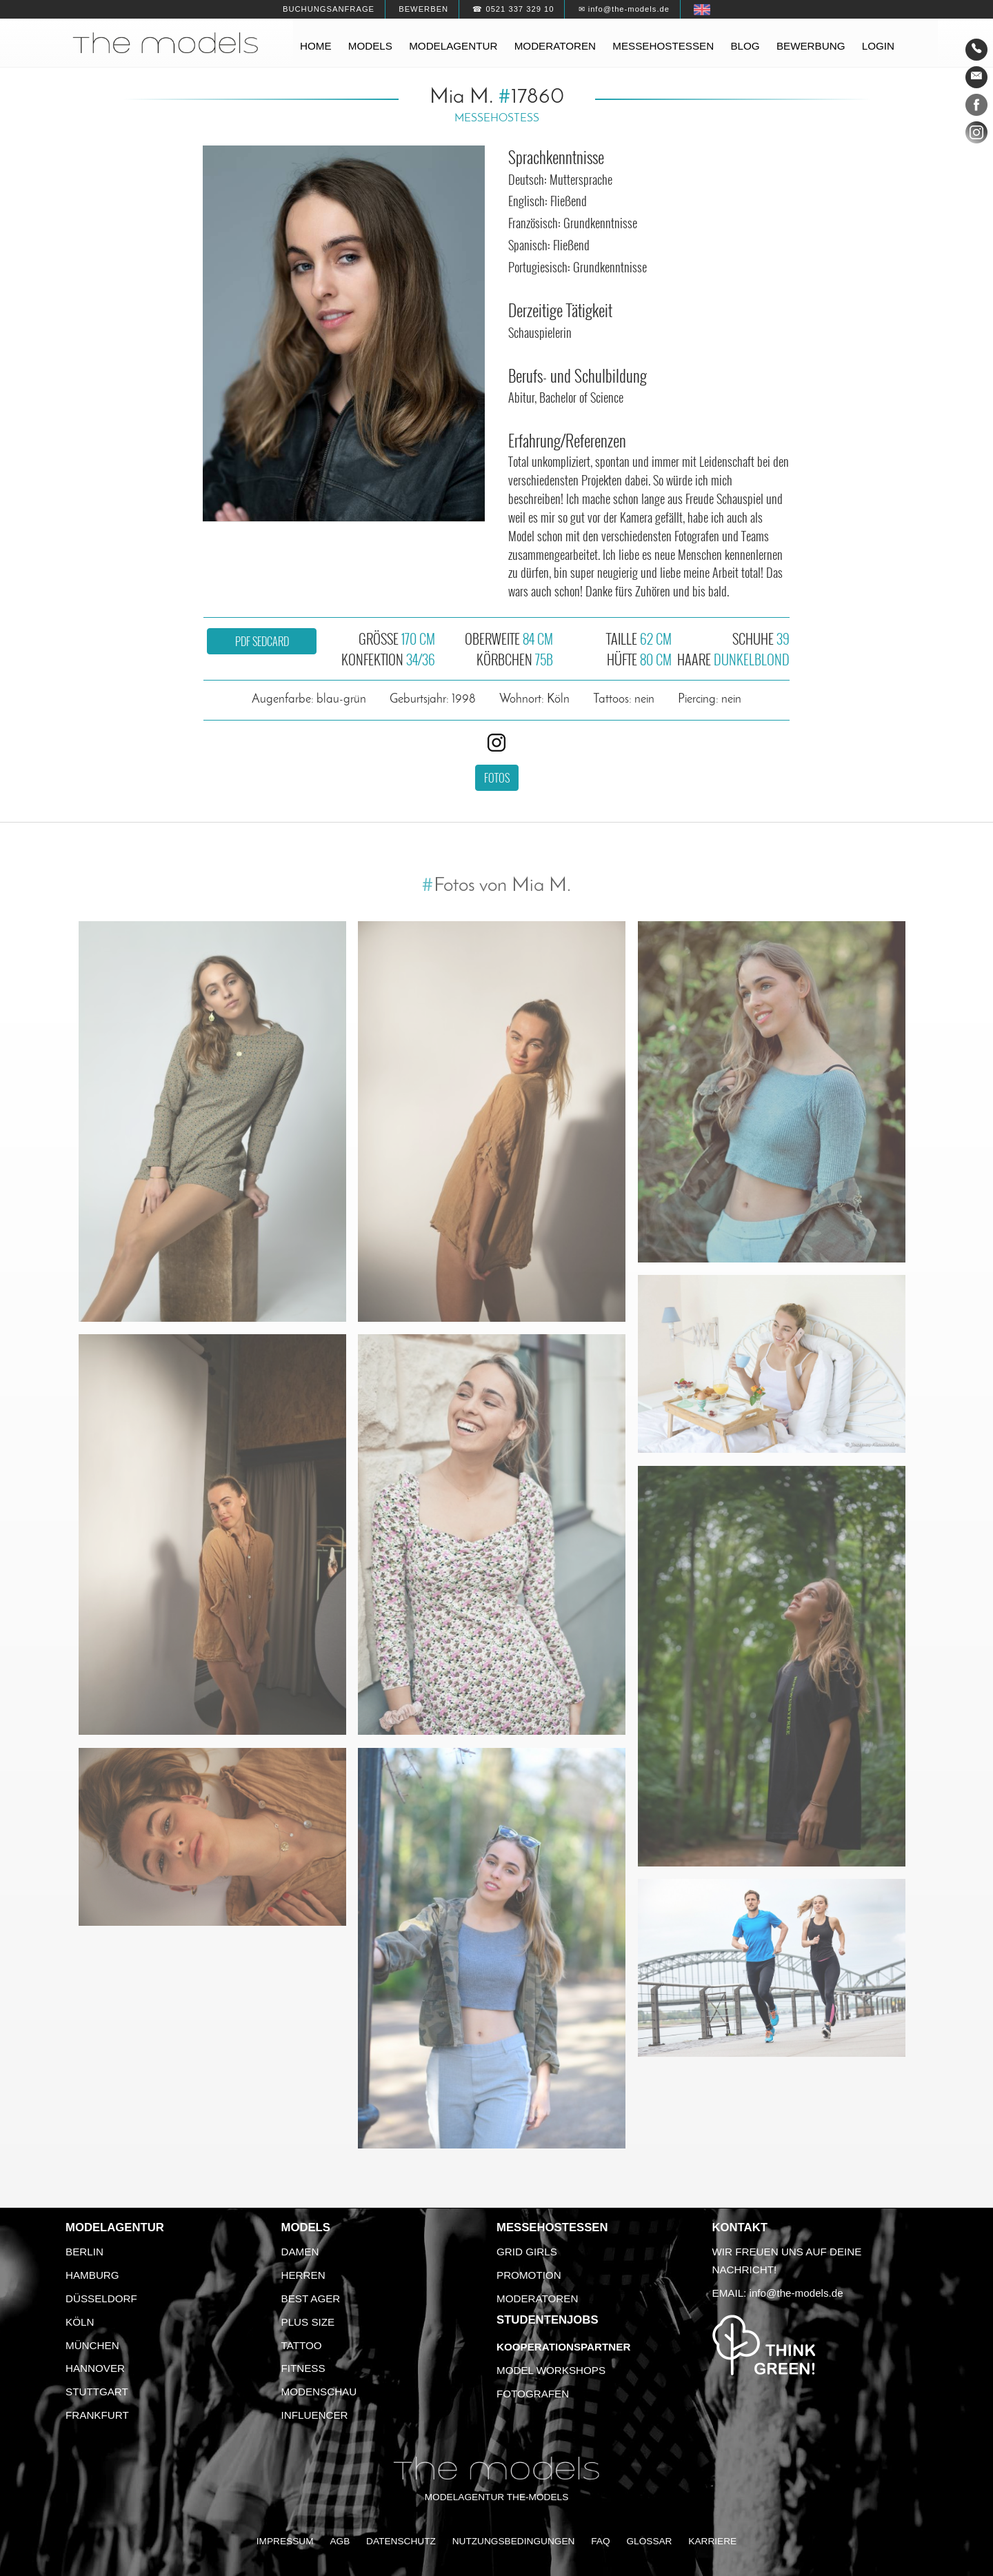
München (92, 2345)
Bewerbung (810, 46)
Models (370, 46)
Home (316, 46)
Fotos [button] (497, 777)
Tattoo (301, 2345)
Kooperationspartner (563, 2347)
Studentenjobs (547, 2319)
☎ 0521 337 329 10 (513, 9)
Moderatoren (555, 46)
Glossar (649, 2541)
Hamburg (92, 2275)
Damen (300, 2251)
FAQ (600, 2541)
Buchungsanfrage (328, 9)
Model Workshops (550, 2370)
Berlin (84, 2251)
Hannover (95, 2368)
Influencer (314, 2415)
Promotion (528, 2275)
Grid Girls (526, 2251)
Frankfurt (97, 2415)
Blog (744, 46)
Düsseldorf (101, 2298)
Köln (80, 2322)
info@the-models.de (796, 2293)
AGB (340, 2541)
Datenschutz (401, 2541)
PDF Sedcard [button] (262, 641)
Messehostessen (663, 46)
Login (878, 46)
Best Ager (311, 2298)
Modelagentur (453, 46)
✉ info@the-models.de (624, 9)
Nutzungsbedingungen (513, 2541)
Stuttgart (97, 2391)
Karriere (712, 2541)
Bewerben (423, 9)
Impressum (285, 2541)
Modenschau (319, 2391)
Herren (303, 2275)
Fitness (303, 2368)
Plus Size (308, 2322)
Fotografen (532, 2393)
